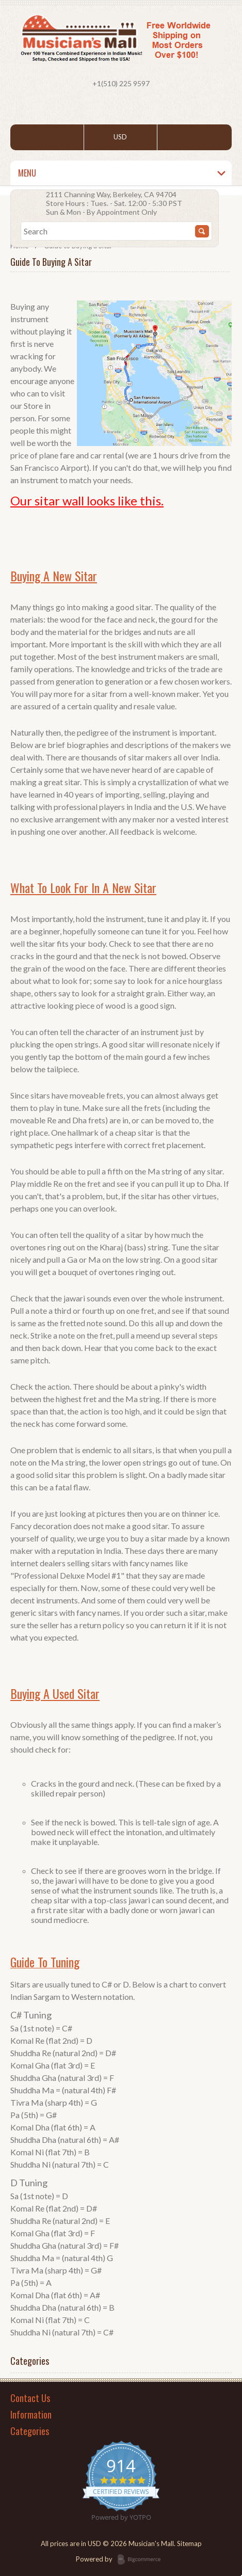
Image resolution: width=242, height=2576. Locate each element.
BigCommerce (142, 2560)
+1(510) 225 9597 (121, 83)
